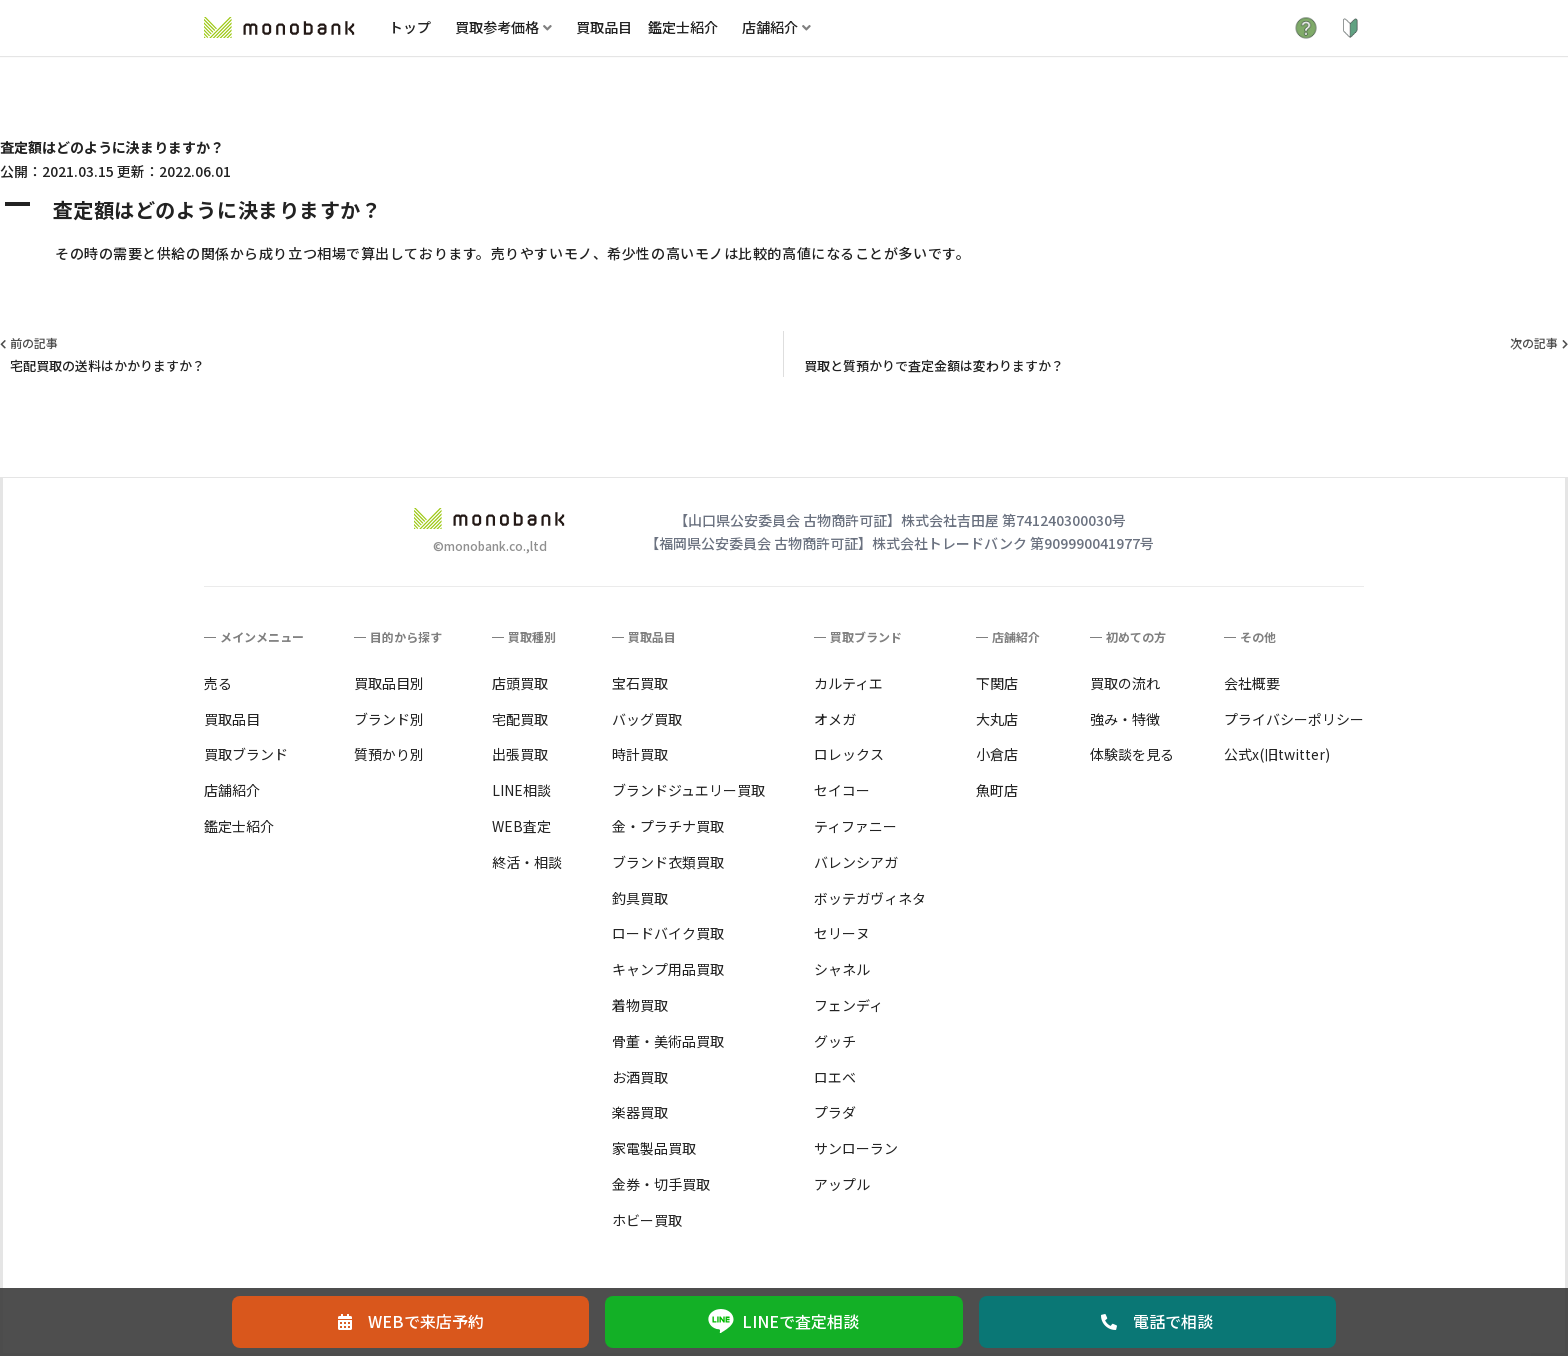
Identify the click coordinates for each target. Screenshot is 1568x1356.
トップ (410, 27)
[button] (784, 210)
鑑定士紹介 (683, 27)
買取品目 (604, 27)
